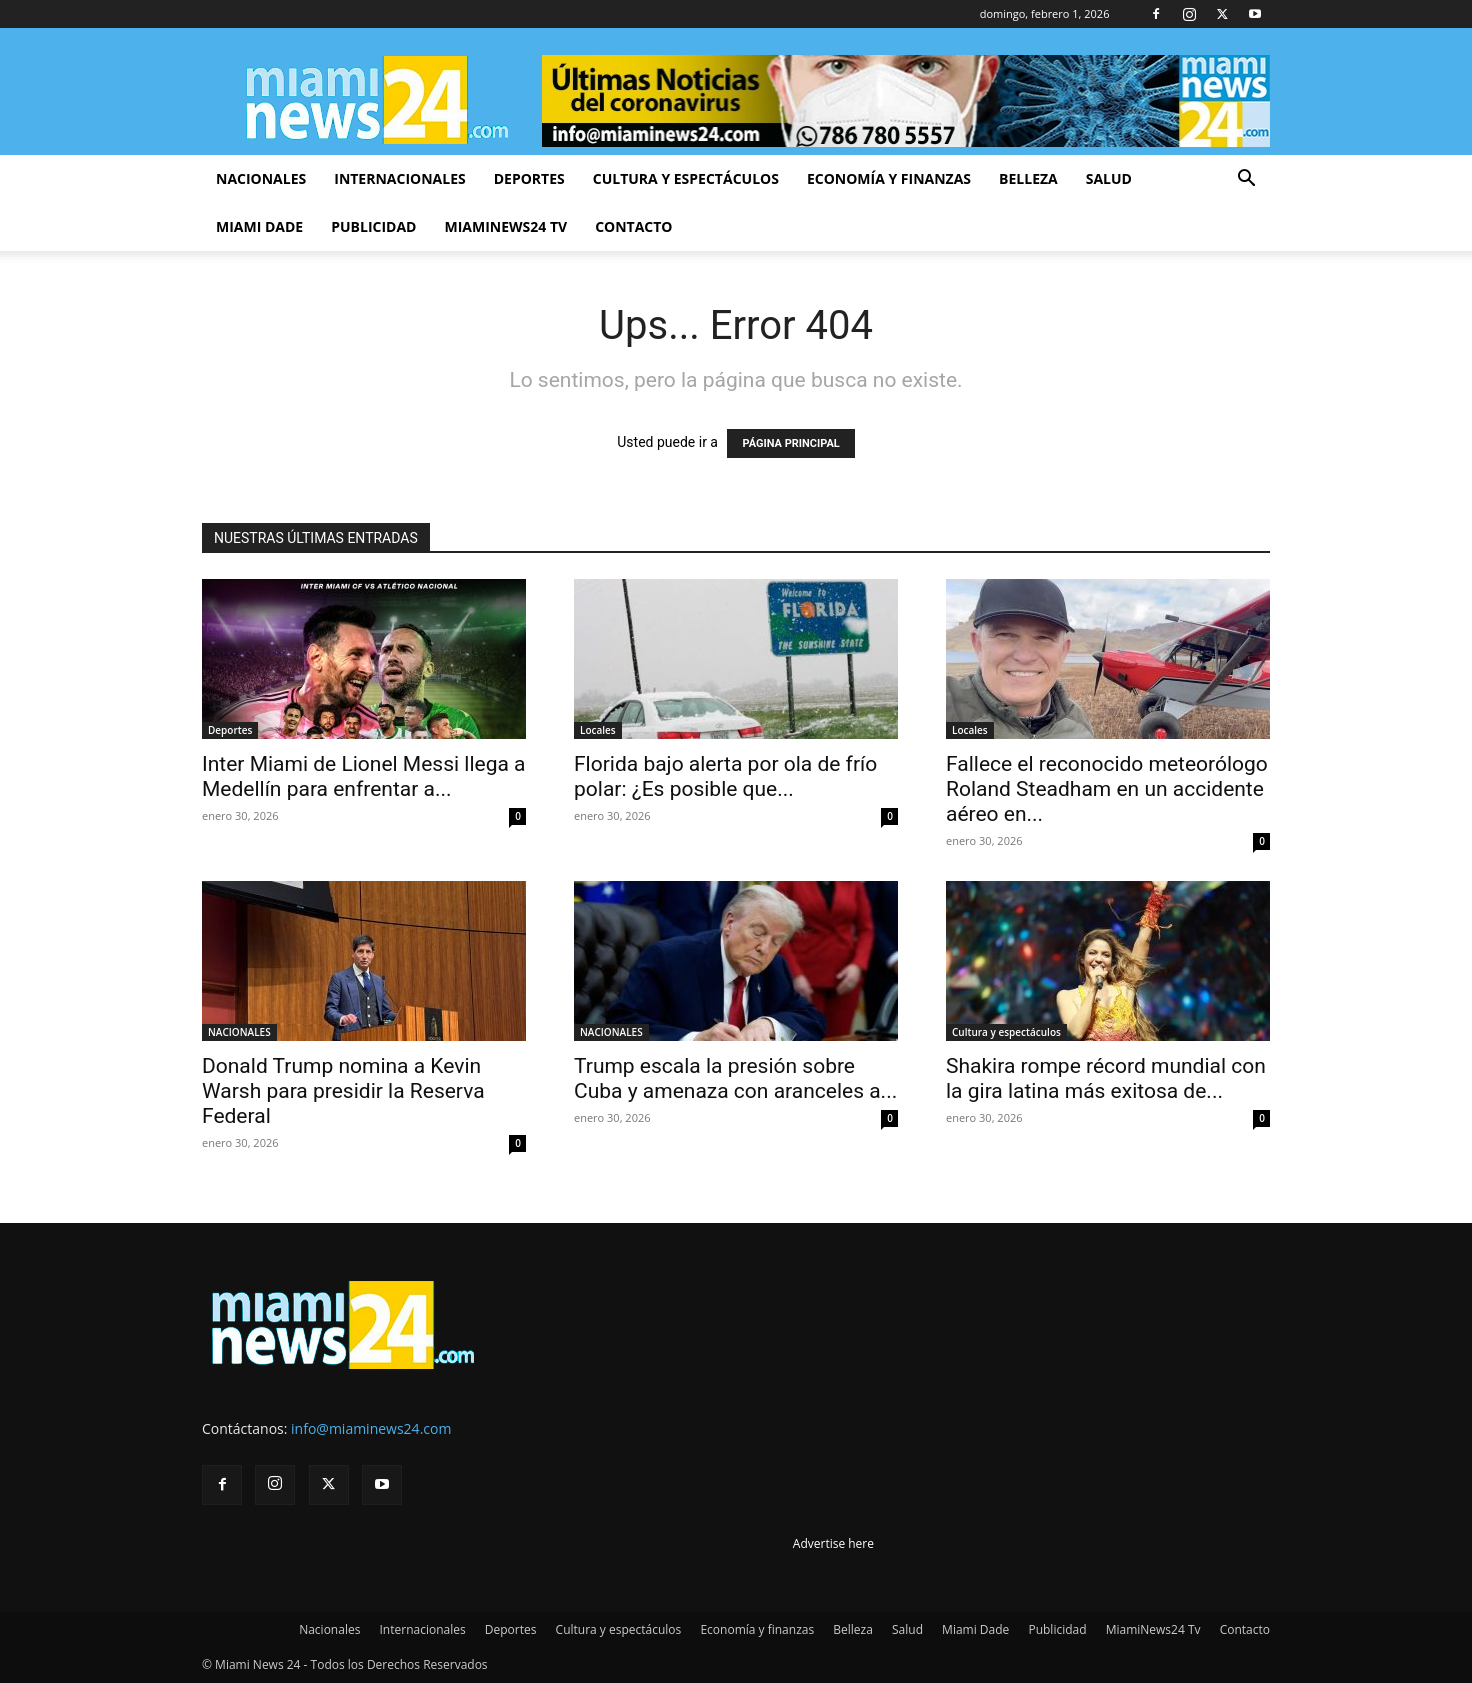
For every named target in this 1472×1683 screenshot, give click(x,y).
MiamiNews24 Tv (505, 226)
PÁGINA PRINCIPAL (790, 443)
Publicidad (373, 226)
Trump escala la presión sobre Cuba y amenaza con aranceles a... (735, 1078)
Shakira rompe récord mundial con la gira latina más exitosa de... (1106, 1078)
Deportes (529, 178)
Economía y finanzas (889, 178)
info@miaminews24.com (371, 1428)
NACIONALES (239, 1032)
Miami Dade (259, 226)
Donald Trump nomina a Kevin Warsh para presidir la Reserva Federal (343, 1091)
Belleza (1028, 178)
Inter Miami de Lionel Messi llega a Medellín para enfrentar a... (364, 776)
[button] (1246, 180)
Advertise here (833, 1543)
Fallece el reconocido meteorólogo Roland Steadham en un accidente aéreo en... (1107, 789)
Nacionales (261, 178)
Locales (598, 730)
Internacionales (399, 178)
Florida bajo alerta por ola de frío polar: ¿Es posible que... (725, 776)
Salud (1109, 178)
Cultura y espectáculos (686, 178)
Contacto (633, 226)
